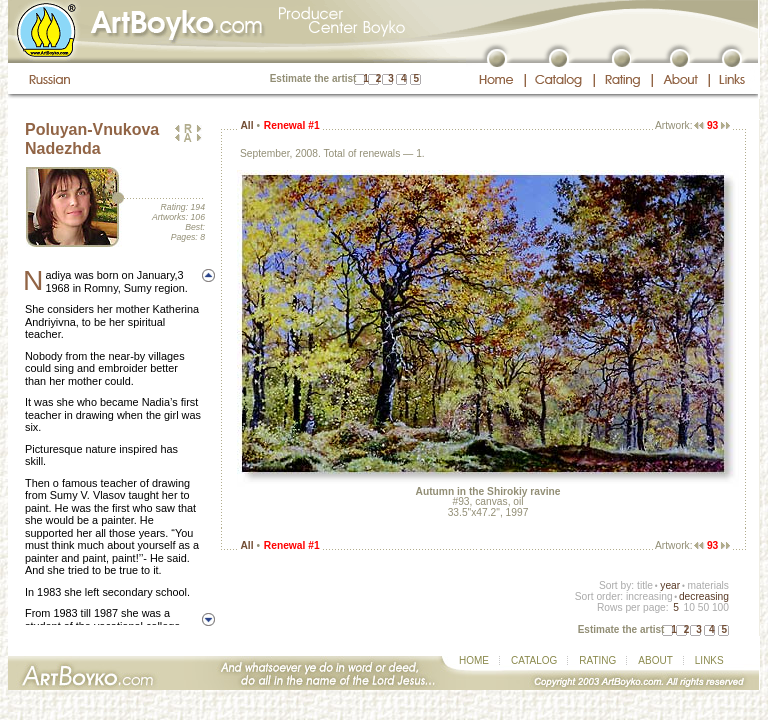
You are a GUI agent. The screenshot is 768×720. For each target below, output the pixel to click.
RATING (597, 660)
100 (720, 607)
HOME (474, 660)
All (246, 125)
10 (688, 607)
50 (703, 607)
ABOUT (655, 660)
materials (708, 585)
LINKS (709, 660)
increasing (649, 596)
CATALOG (534, 660)
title (645, 585)
